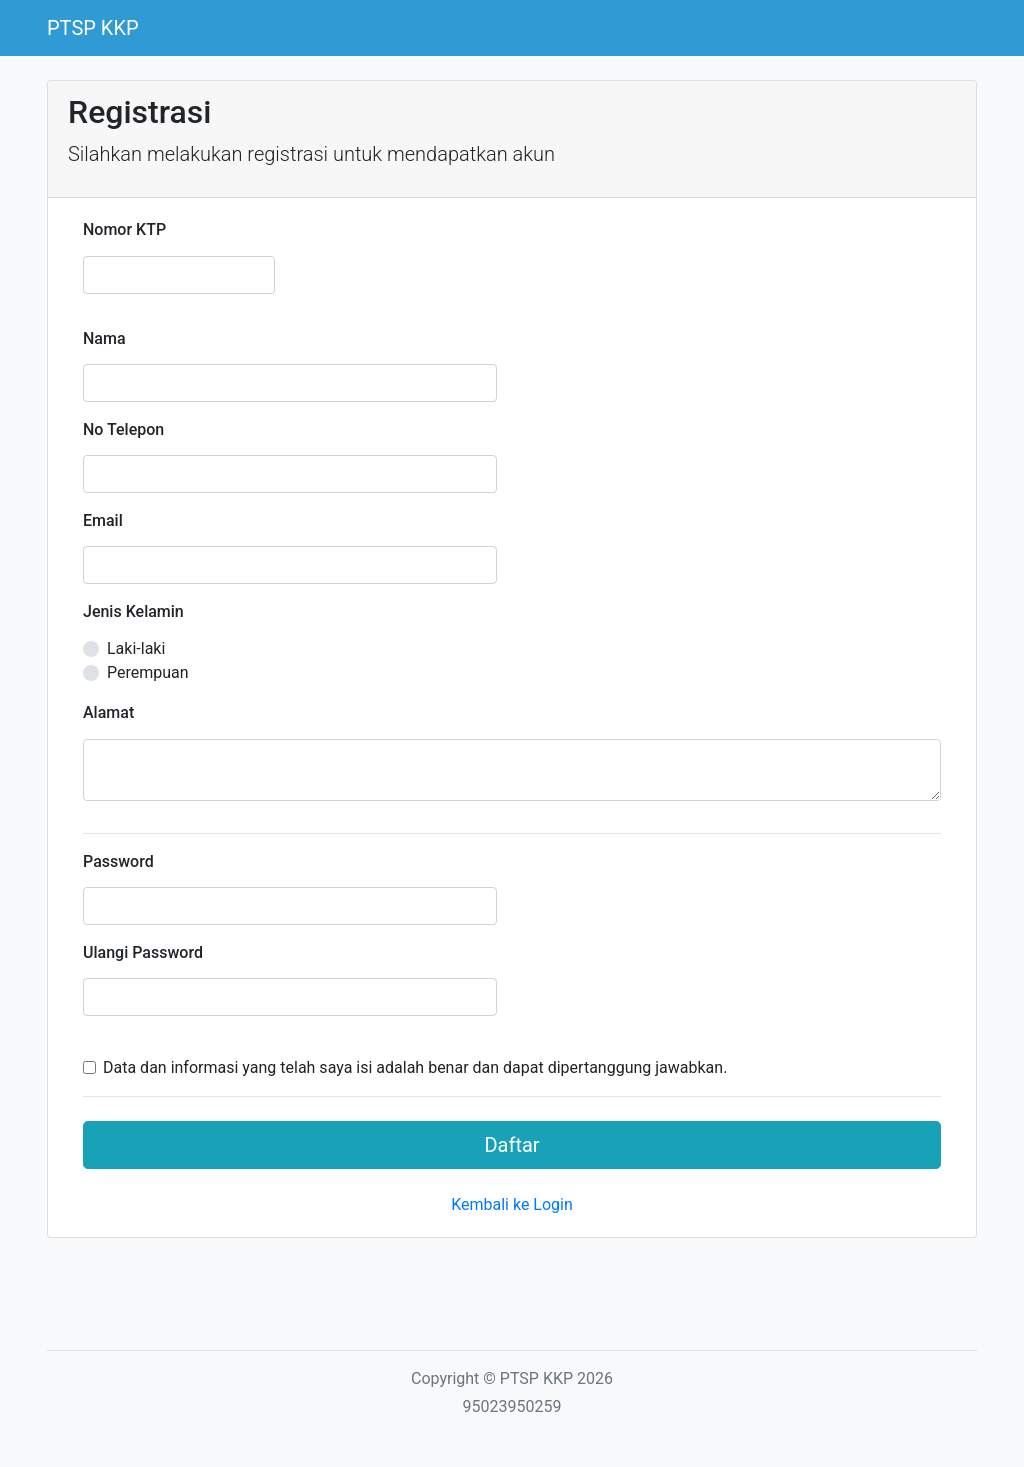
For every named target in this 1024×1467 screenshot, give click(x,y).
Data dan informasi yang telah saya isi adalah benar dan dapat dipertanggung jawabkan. (415, 1067)
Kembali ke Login (512, 1204)
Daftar (511, 1145)
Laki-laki (136, 648)
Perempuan (148, 672)
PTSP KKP (93, 28)
